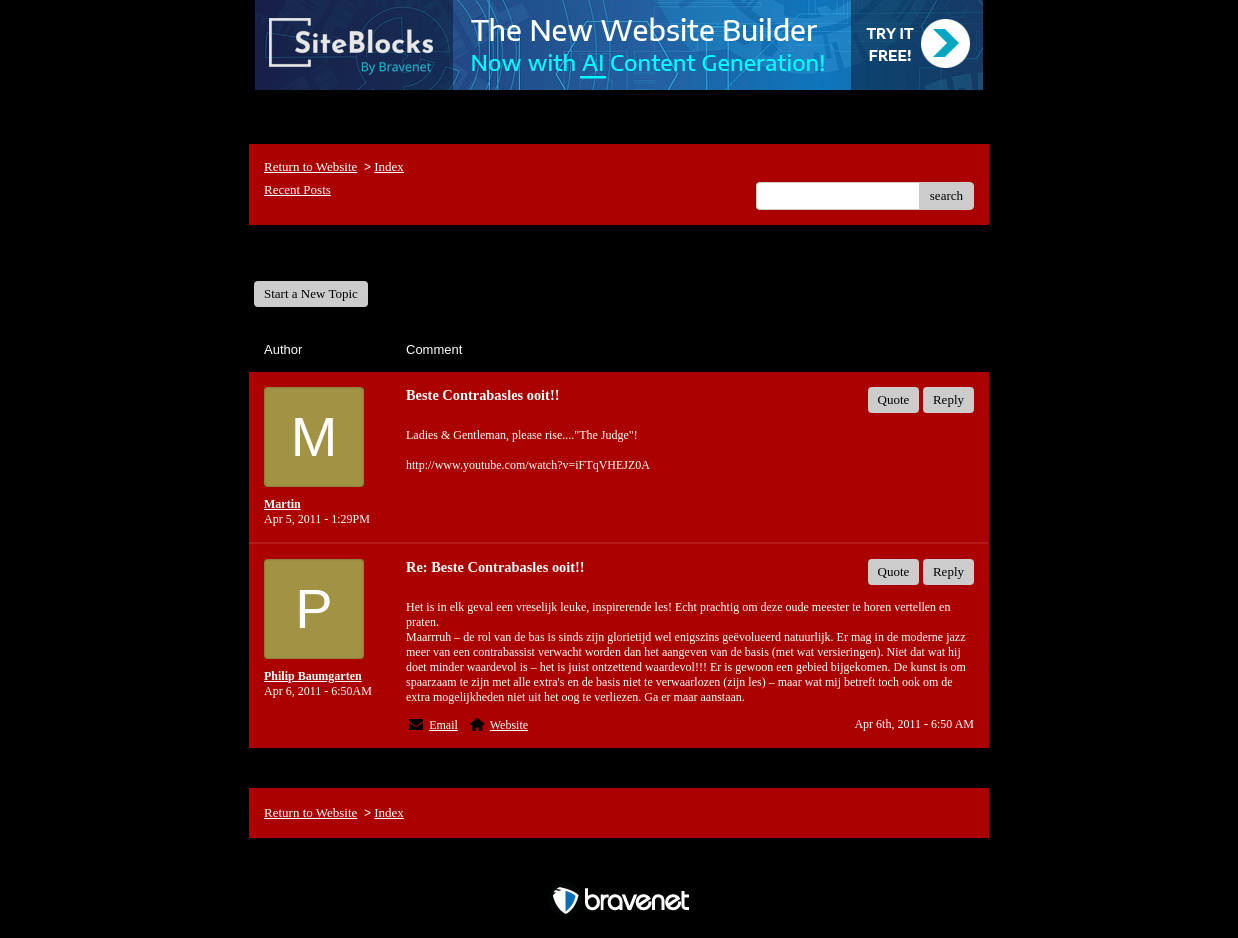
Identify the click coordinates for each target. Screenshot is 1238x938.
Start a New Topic (311, 293)
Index (389, 166)
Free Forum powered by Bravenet (619, 865)
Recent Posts (297, 189)
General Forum (309, 252)
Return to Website (310, 166)
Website (509, 725)
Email (443, 725)
